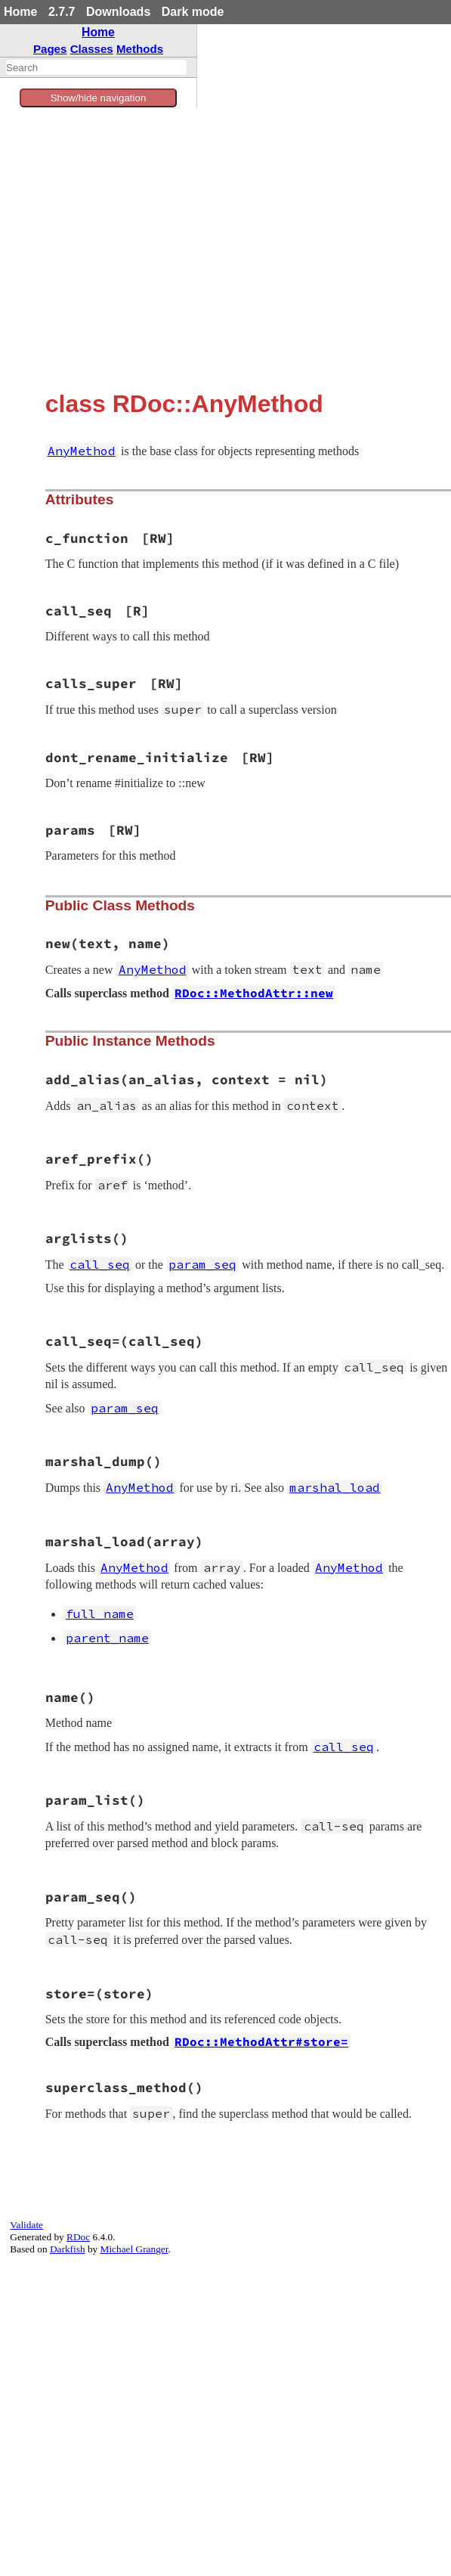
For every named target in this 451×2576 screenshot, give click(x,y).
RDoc (78, 2237)
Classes (91, 48)
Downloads (118, 11)
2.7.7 (62, 11)
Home (20, 11)
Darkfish (67, 2249)
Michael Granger (134, 2249)
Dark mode (193, 11)
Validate (26, 2224)
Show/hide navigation (99, 98)
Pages (50, 48)
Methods (139, 48)
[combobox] (96, 67)
